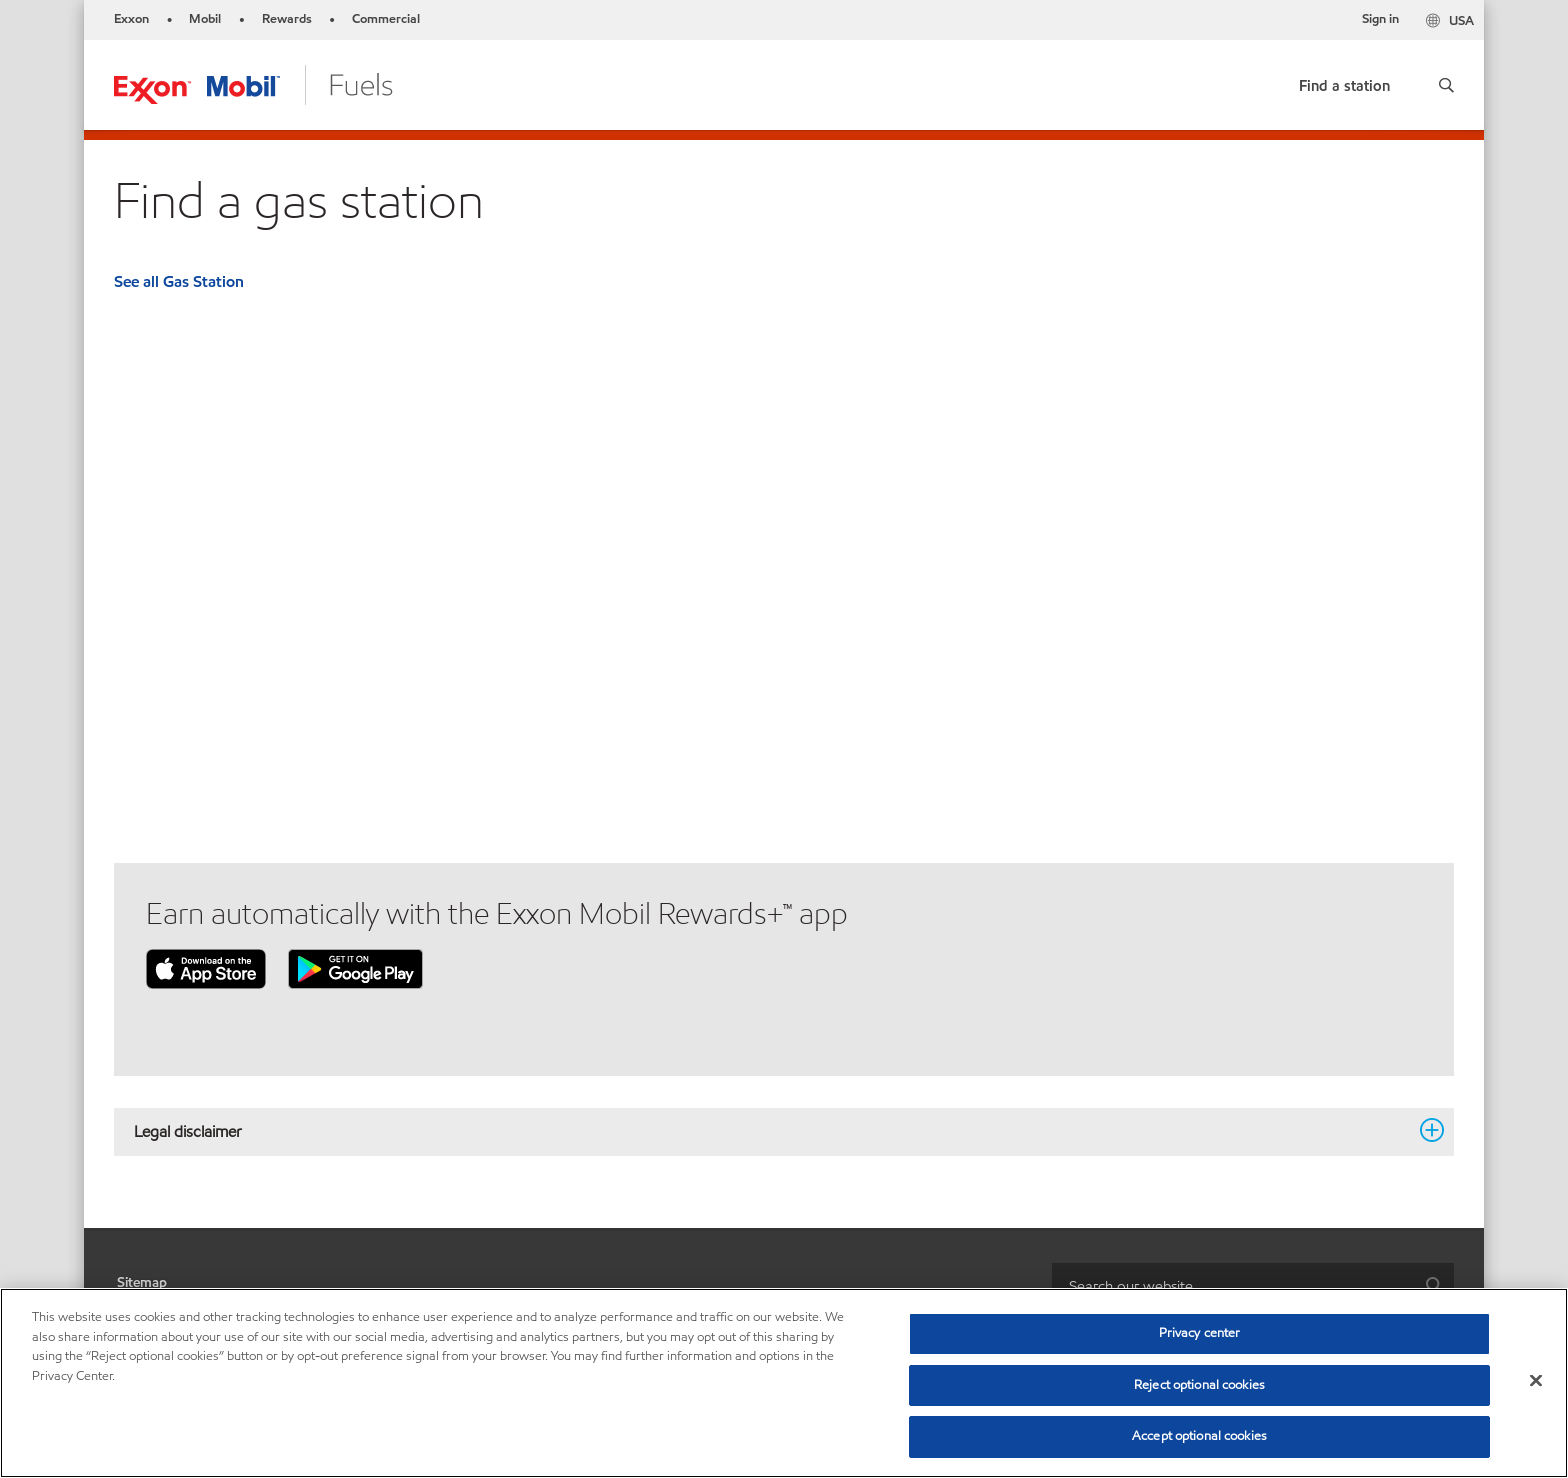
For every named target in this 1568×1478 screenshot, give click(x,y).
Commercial (386, 19)
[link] (1344, 81)
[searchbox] (1233, 1285)
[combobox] (1253, 1285)
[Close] (1536, 1381)
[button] (1446, 85)
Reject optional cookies (1199, 1385)
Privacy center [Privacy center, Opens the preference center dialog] (1200, 1333)
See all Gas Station (179, 281)
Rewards (287, 19)
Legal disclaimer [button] (772, 1131)
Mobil (205, 19)
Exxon (131, 19)
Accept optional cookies (1199, 1436)
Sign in (1380, 19)
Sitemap (142, 1282)
